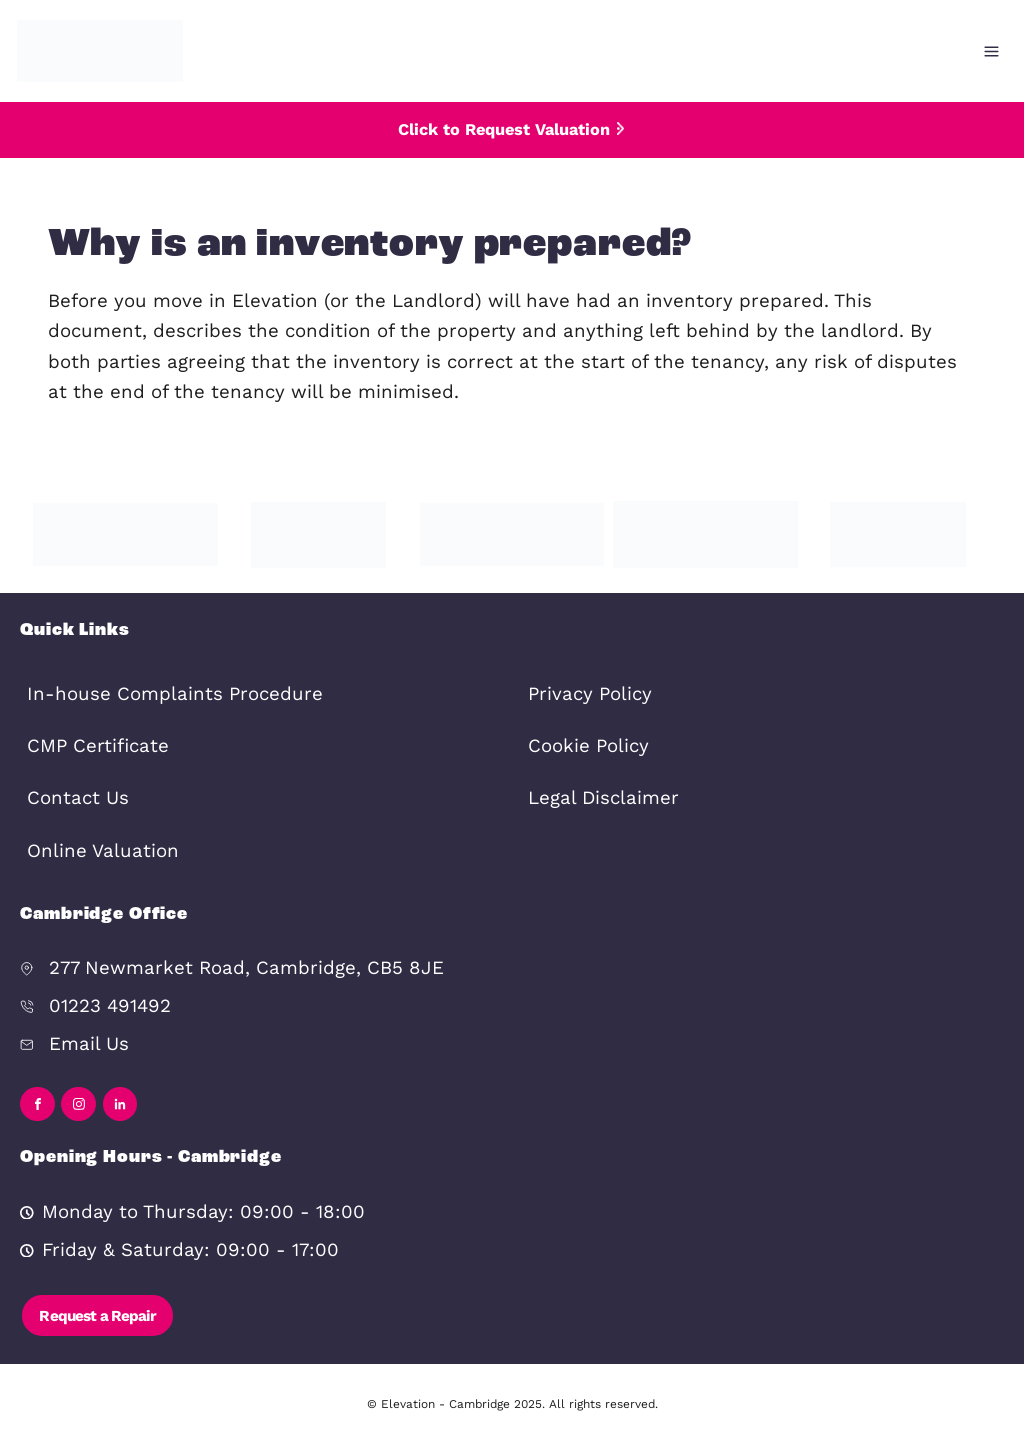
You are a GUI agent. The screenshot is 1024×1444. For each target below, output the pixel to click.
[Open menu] (991, 51)
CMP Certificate (98, 746)
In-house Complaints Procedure (175, 694)
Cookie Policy (588, 746)
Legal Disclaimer (603, 798)
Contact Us (78, 798)
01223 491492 (110, 1006)
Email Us (89, 1044)
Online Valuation (103, 851)
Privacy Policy (590, 694)
